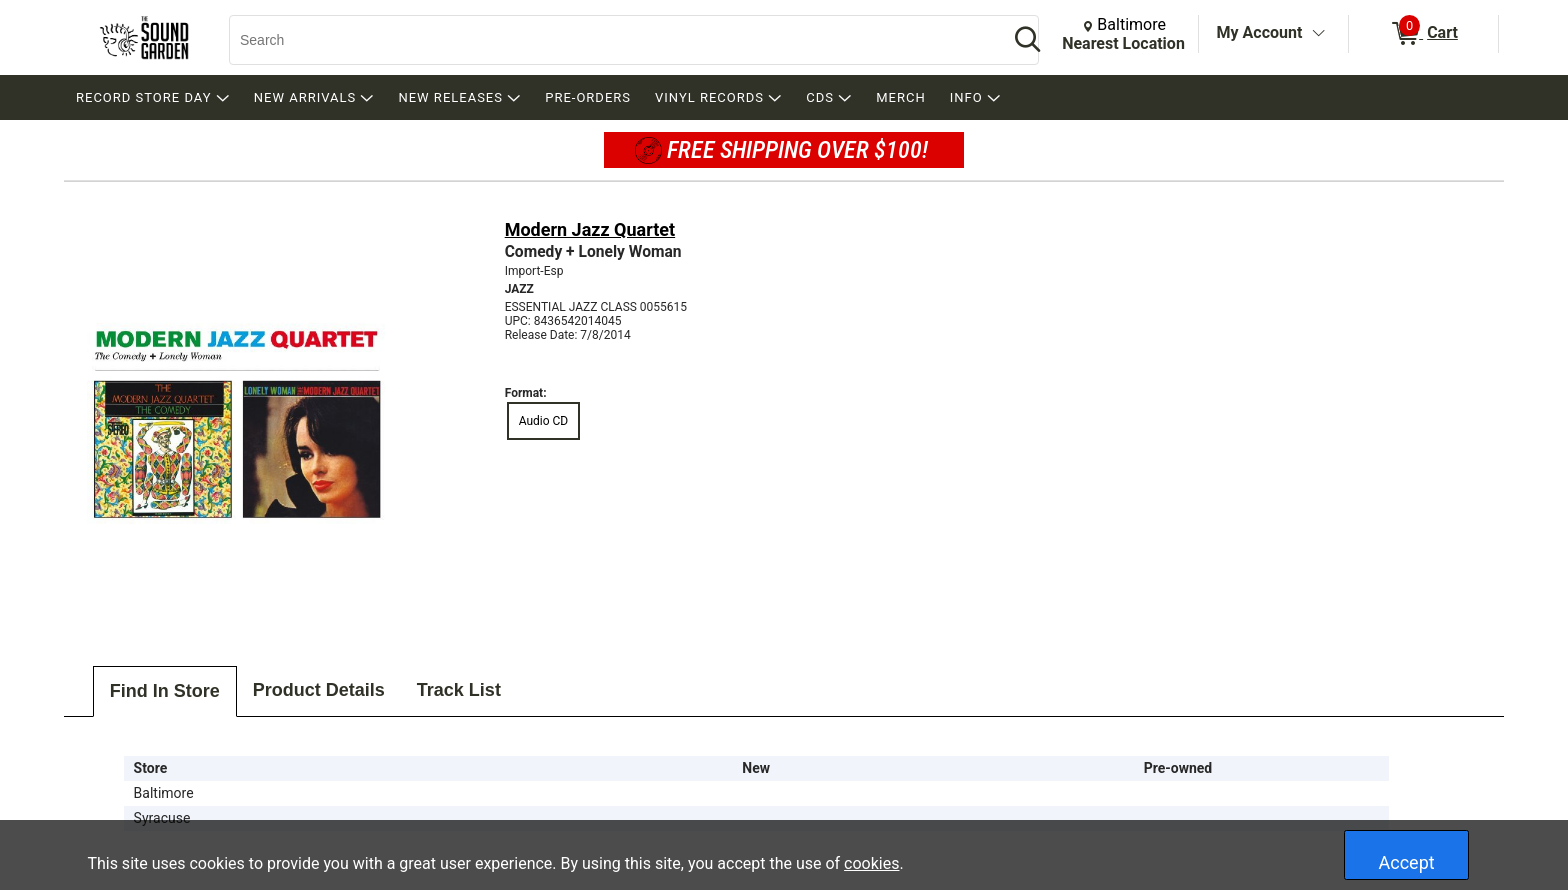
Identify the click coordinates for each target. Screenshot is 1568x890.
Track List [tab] (459, 690)
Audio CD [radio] (544, 421)
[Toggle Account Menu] (1318, 34)
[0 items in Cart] (1423, 34)
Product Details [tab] (319, 690)
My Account (1260, 32)
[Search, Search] (609, 40)
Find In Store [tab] (165, 691)
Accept (1407, 862)
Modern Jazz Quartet (590, 229)
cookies (871, 863)
